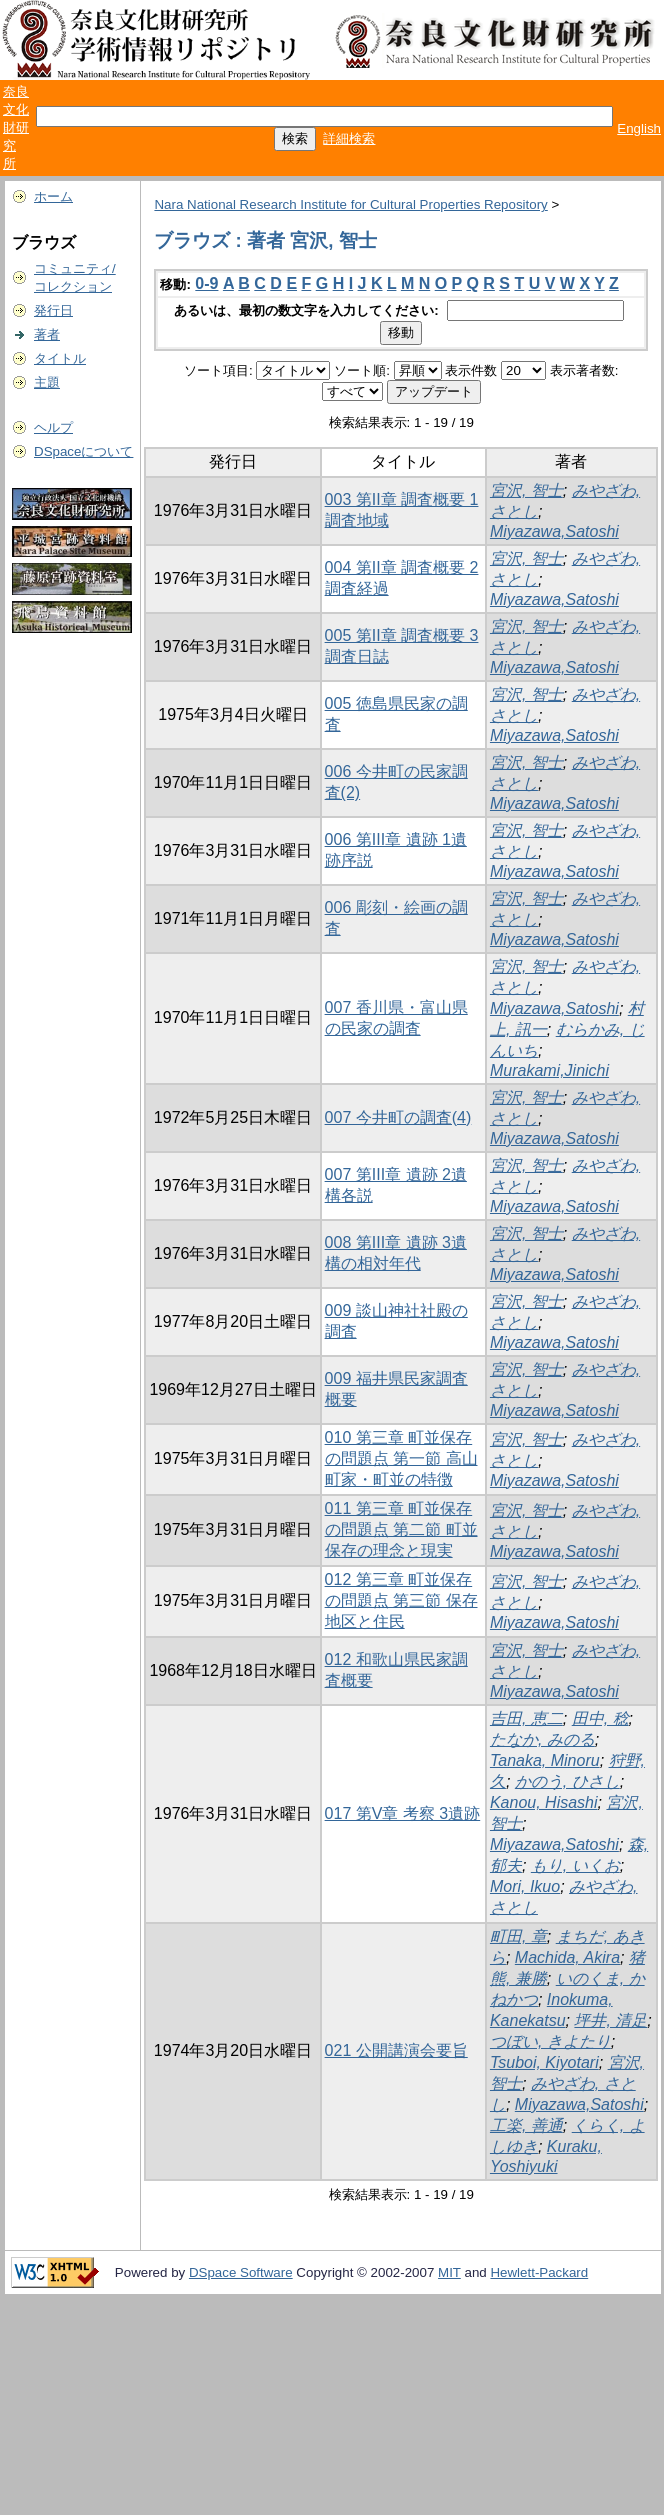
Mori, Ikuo (525, 1886)
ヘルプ (53, 427)
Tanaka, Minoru (545, 1760)
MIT (449, 2272)
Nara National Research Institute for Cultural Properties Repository (350, 204)
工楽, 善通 (526, 2125)
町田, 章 (518, 1936)
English (639, 128)
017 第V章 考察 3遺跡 (403, 1813)
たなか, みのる (542, 1739)
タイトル (60, 358)
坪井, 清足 (610, 2020)
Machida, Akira (567, 1957)
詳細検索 (349, 138)
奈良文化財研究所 (16, 127)
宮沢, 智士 (526, 490)
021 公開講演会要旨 (396, 2050)
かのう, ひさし (567, 1781)
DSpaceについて (83, 451)
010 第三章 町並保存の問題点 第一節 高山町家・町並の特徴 (401, 1458)
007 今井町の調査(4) (398, 1117)
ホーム (53, 196)
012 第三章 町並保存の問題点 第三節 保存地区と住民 (401, 1600)
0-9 (206, 283)
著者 (47, 334)
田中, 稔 (600, 1718)
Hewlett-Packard (539, 2272)
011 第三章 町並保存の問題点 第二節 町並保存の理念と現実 (401, 1529)
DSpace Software (241, 2272)
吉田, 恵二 (526, 1718)
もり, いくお (575, 1865)
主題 (47, 382)
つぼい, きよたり (550, 2041)
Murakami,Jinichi (549, 1070)
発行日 (53, 310)
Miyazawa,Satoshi (554, 531)
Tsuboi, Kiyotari (544, 2062)
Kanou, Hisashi (544, 1802)
